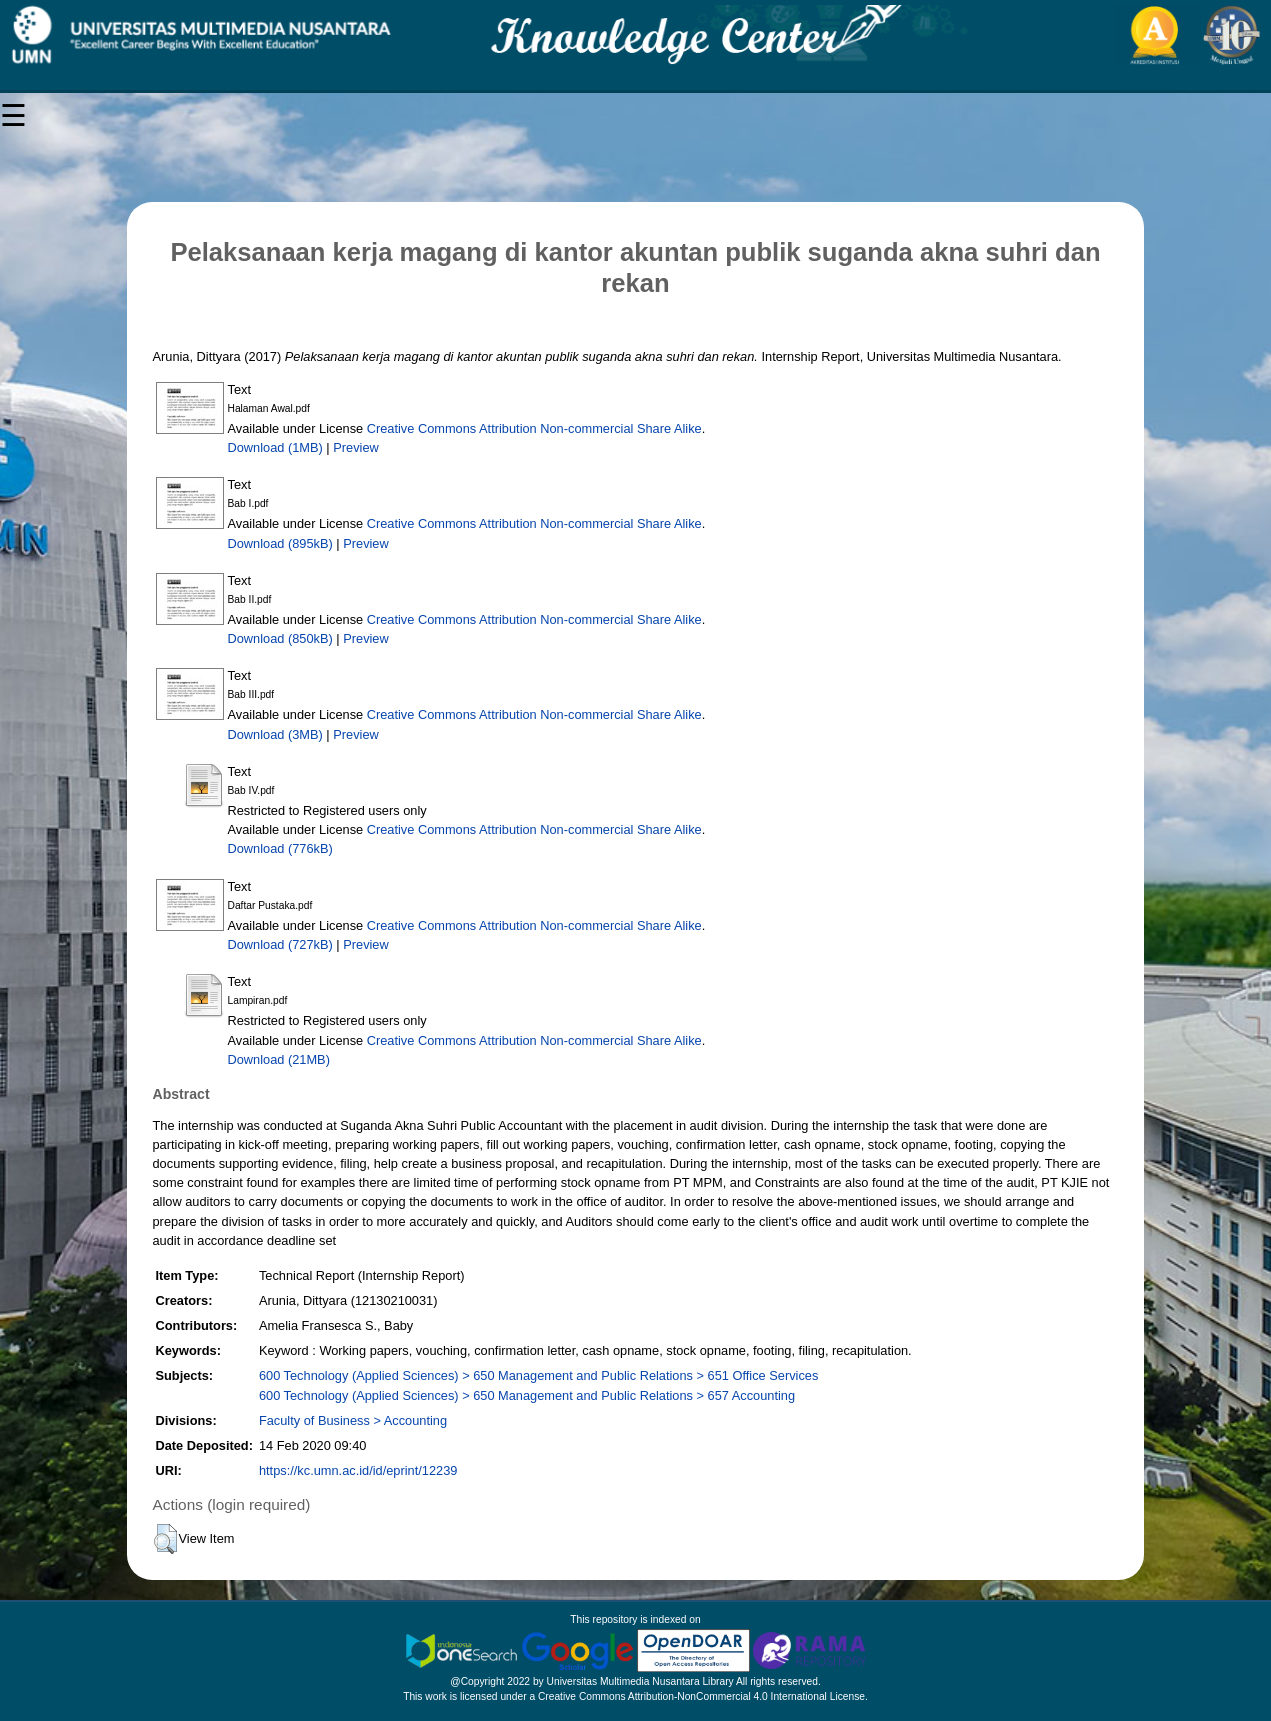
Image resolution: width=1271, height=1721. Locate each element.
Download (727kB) (280, 944)
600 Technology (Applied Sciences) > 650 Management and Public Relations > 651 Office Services (538, 1375)
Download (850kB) (280, 638)
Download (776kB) (280, 848)
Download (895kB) (280, 543)
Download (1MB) (275, 447)
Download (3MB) (275, 734)
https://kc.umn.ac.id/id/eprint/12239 (358, 1470)
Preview (356, 447)
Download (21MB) (279, 1059)
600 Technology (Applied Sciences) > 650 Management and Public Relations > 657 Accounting (527, 1395)
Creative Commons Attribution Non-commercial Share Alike (534, 428)
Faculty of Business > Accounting (353, 1420)
